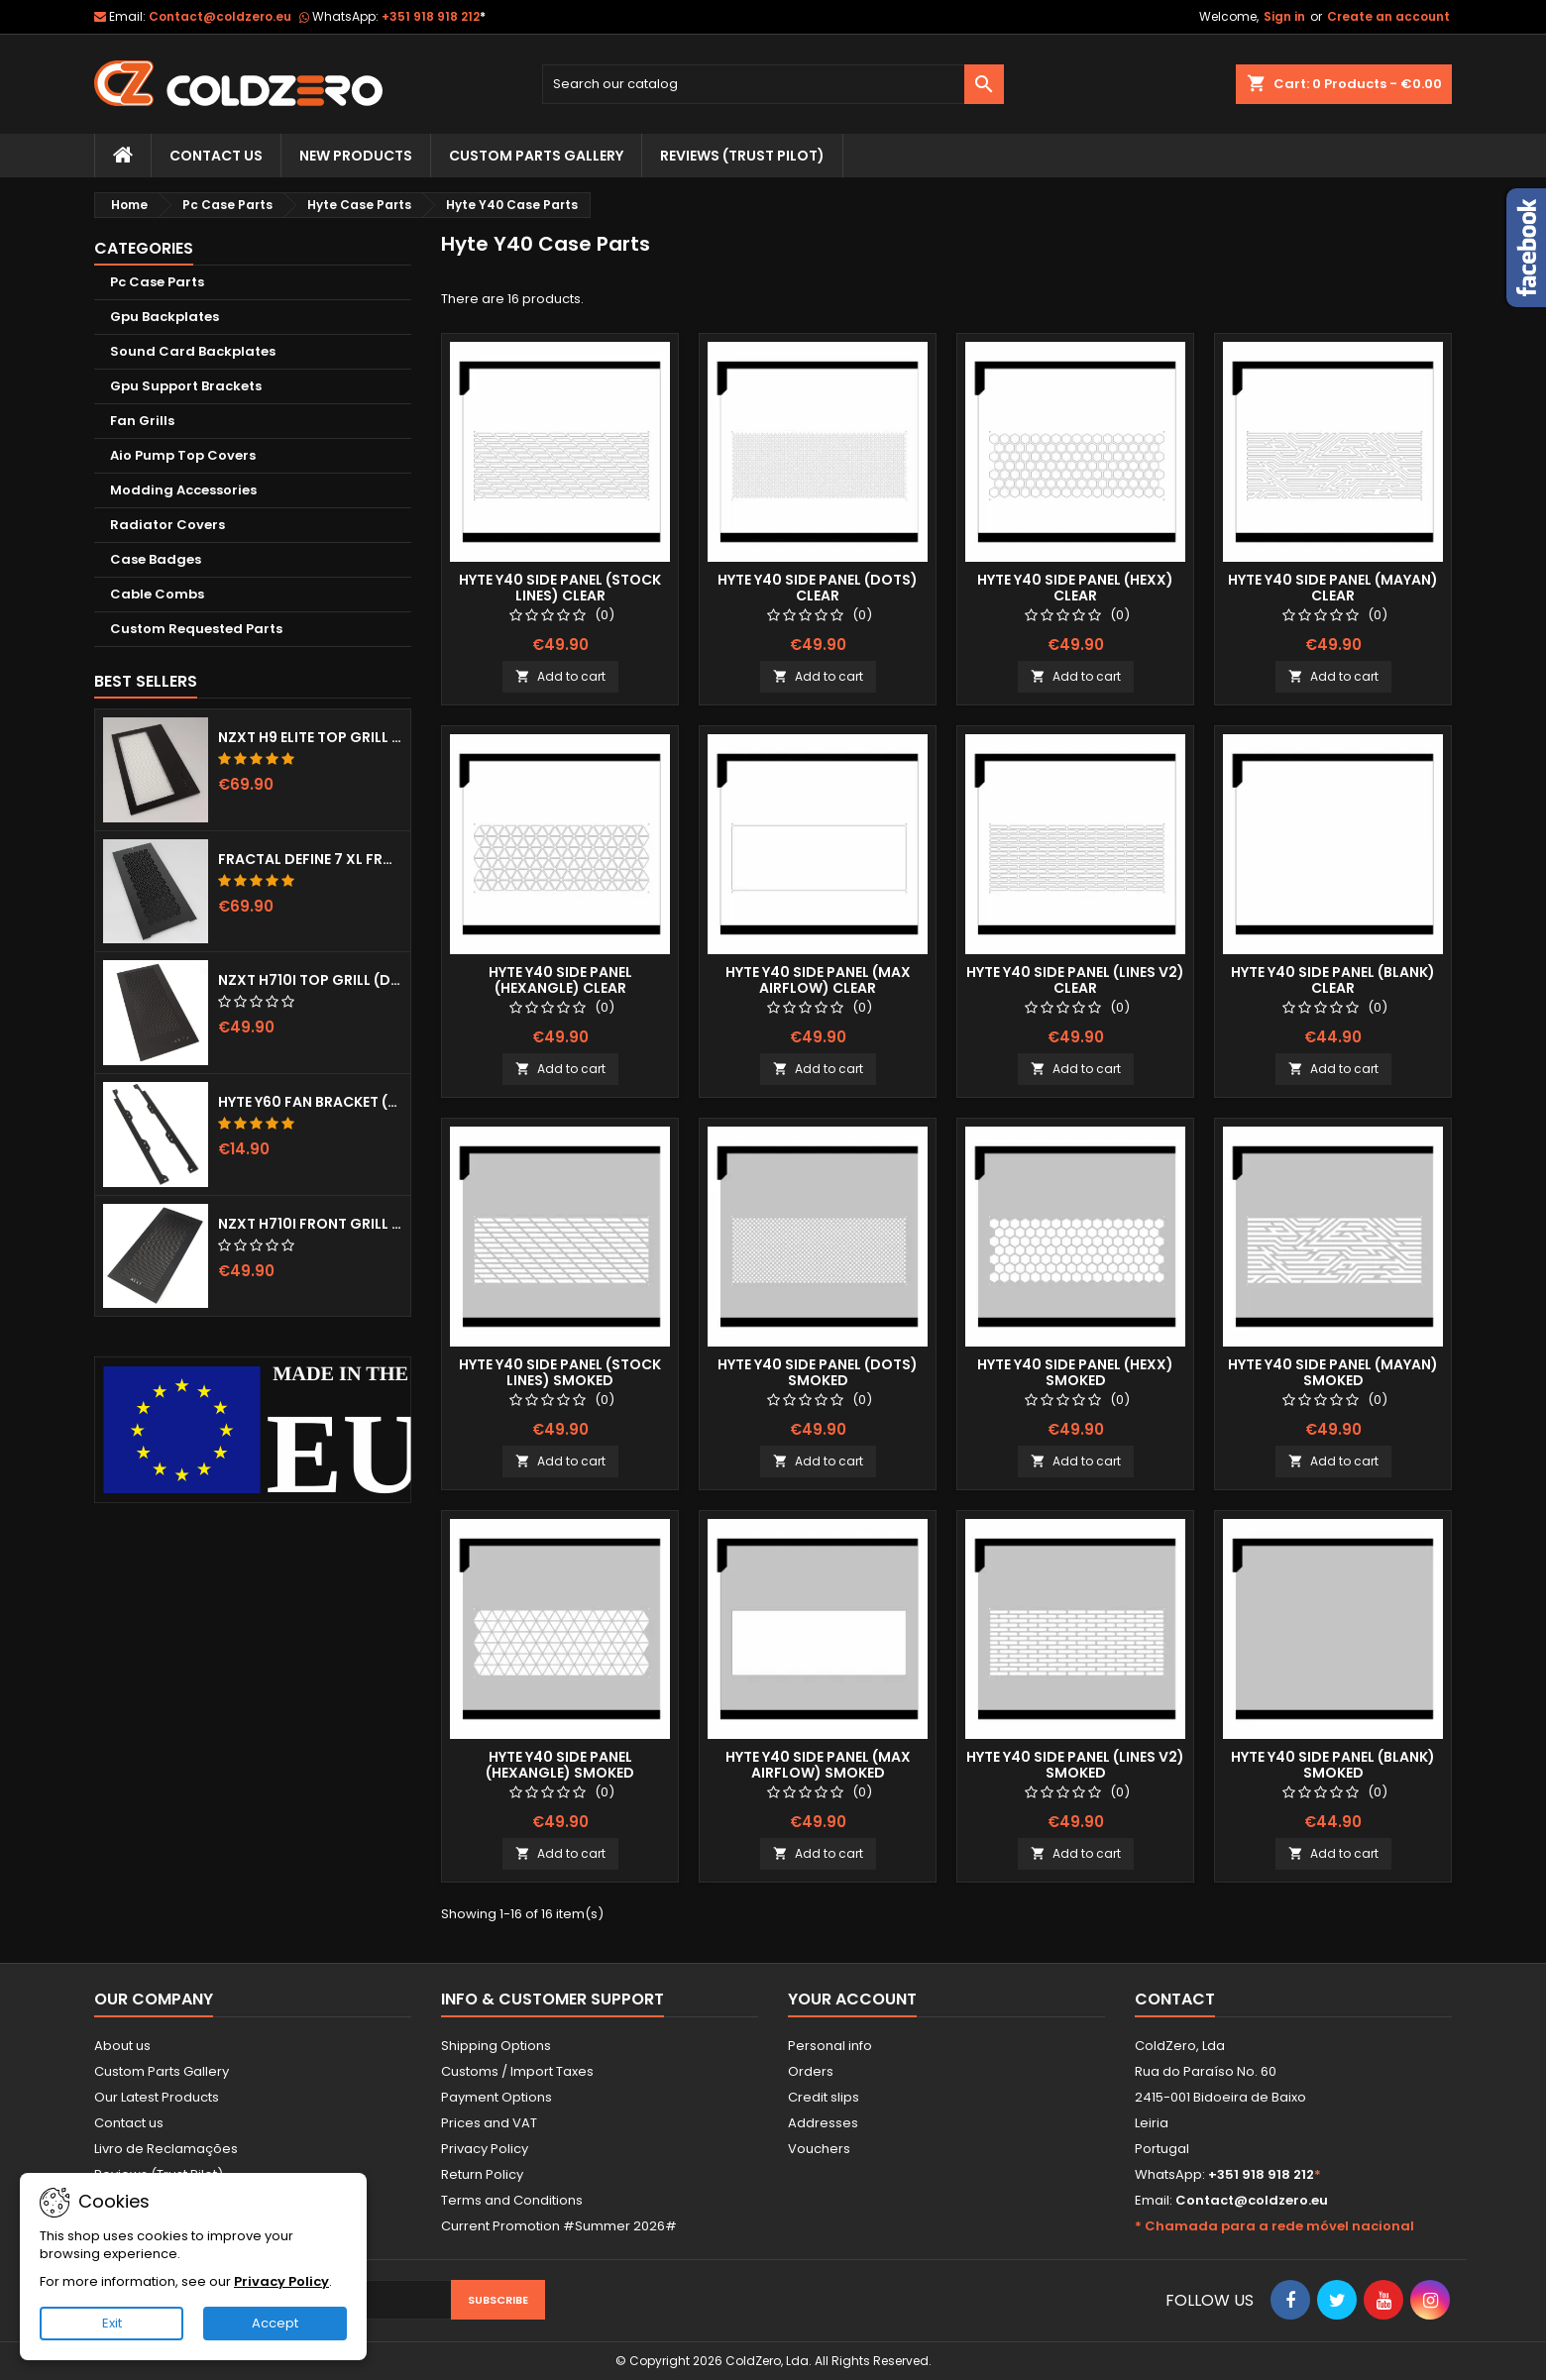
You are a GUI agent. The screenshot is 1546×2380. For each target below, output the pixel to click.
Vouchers (819, 2148)
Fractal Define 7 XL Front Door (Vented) (310, 859)
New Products (355, 155)
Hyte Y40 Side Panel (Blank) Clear (1333, 980)
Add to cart (560, 676)
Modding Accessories (183, 490)
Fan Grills (142, 420)
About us (122, 2045)
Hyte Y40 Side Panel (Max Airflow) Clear (818, 980)
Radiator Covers (167, 524)
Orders (810, 2071)
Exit (112, 2323)
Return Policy (482, 2174)
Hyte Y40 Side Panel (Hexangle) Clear (560, 980)
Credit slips (823, 2097)
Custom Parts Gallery (536, 155)
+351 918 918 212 (434, 16)
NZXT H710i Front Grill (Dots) (310, 1224)
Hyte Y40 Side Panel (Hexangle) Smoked (560, 1765)
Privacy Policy (484, 2148)
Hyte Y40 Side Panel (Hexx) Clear (1075, 587)
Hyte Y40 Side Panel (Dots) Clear (818, 587)
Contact (1175, 1999)
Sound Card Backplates (193, 351)
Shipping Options (496, 2045)
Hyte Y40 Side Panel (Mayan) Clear (1333, 587)
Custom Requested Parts (196, 628)
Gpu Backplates (164, 316)
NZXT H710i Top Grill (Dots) (310, 980)
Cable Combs (157, 594)
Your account (852, 1999)
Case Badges (155, 559)
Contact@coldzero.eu (220, 16)
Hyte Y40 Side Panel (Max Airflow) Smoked (818, 1765)
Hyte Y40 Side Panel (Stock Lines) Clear (560, 587)
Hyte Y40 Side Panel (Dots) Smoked (818, 1372)
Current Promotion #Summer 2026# (559, 2226)
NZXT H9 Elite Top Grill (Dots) (310, 737)
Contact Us (216, 155)
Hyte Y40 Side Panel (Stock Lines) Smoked (560, 1372)
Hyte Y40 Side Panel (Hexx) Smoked (1075, 1372)
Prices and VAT (489, 2122)
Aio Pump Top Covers (183, 455)
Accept (275, 2323)
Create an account (1388, 16)
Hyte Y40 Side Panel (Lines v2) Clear (1075, 980)
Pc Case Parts (157, 281)
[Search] (773, 84)
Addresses (823, 2122)
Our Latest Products (156, 2097)
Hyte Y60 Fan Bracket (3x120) (310, 1102)
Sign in (1284, 16)
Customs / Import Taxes (517, 2071)
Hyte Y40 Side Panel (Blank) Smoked (1333, 1765)
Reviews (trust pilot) (742, 155)
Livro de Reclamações (166, 2148)
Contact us (129, 2122)
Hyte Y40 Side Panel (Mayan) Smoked (1333, 1372)
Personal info (830, 2045)
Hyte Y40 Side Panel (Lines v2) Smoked (1075, 1765)
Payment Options (496, 2097)
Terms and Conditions (512, 2200)
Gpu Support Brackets (186, 386)
